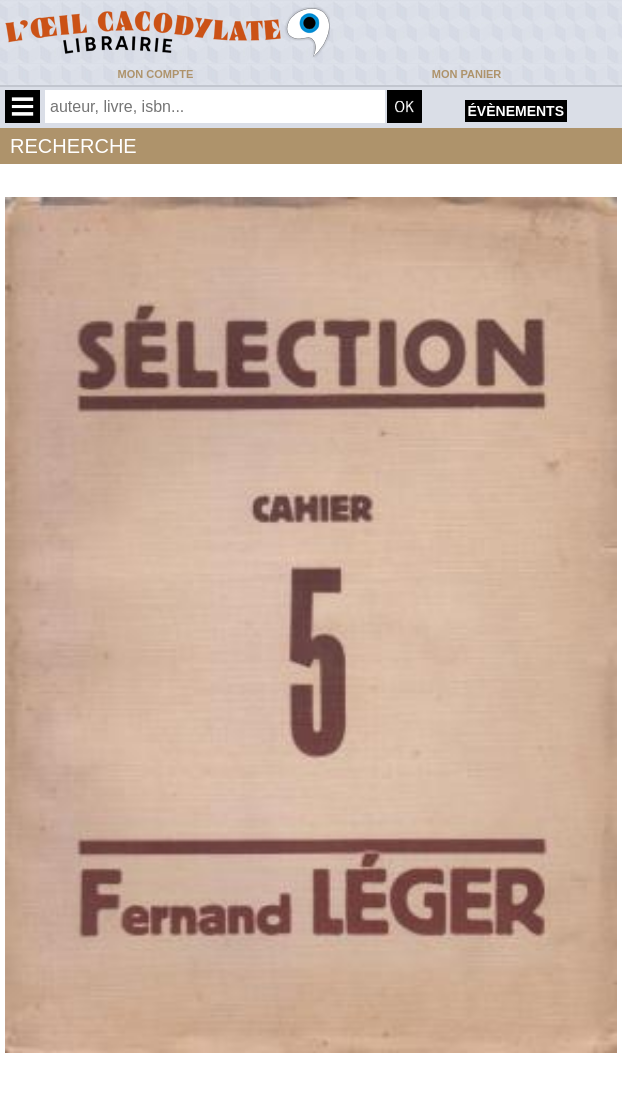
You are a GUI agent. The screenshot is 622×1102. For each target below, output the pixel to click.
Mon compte (156, 74)
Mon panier (466, 74)
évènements (516, 111)
